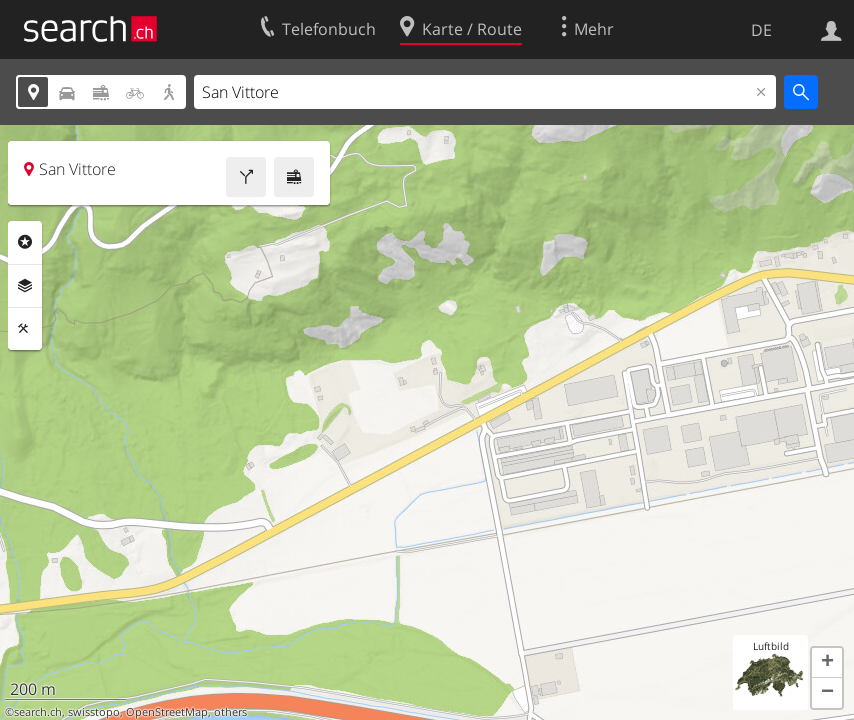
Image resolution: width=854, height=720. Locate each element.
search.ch (38, 712)
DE (761, 30)
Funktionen (25, 329)
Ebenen (25, 286)
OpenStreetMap (167, 712)
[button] (827, 663)
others (230, 712)
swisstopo (94, 712)
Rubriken (25, 242)
